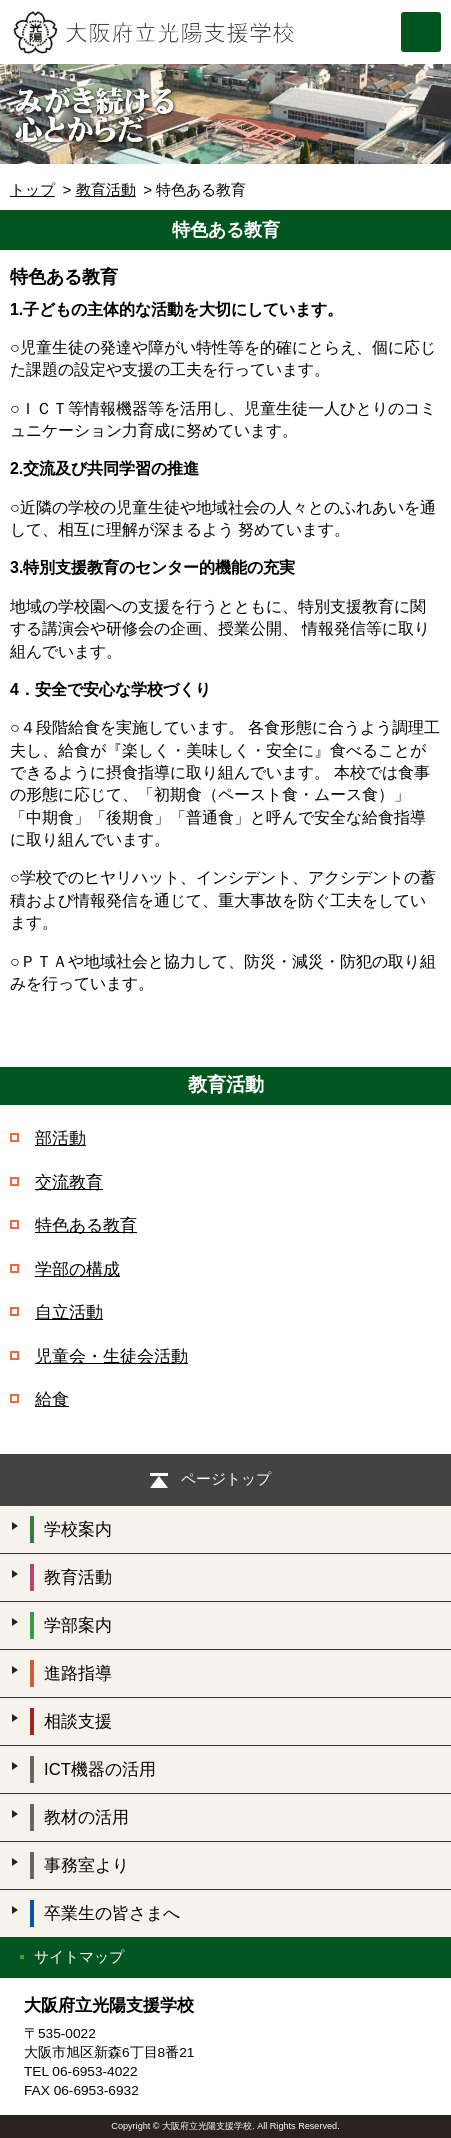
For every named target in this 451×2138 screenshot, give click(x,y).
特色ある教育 (86, 1225)
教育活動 (106, 189)
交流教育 (69, 1182)
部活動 (60, 1138)
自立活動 (69, 1312)
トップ (32, 189)
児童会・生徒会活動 (111, 1356)
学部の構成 (77, 1269)
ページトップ (226, 1478)
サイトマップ (79, 1956)
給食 (52, 1399)
